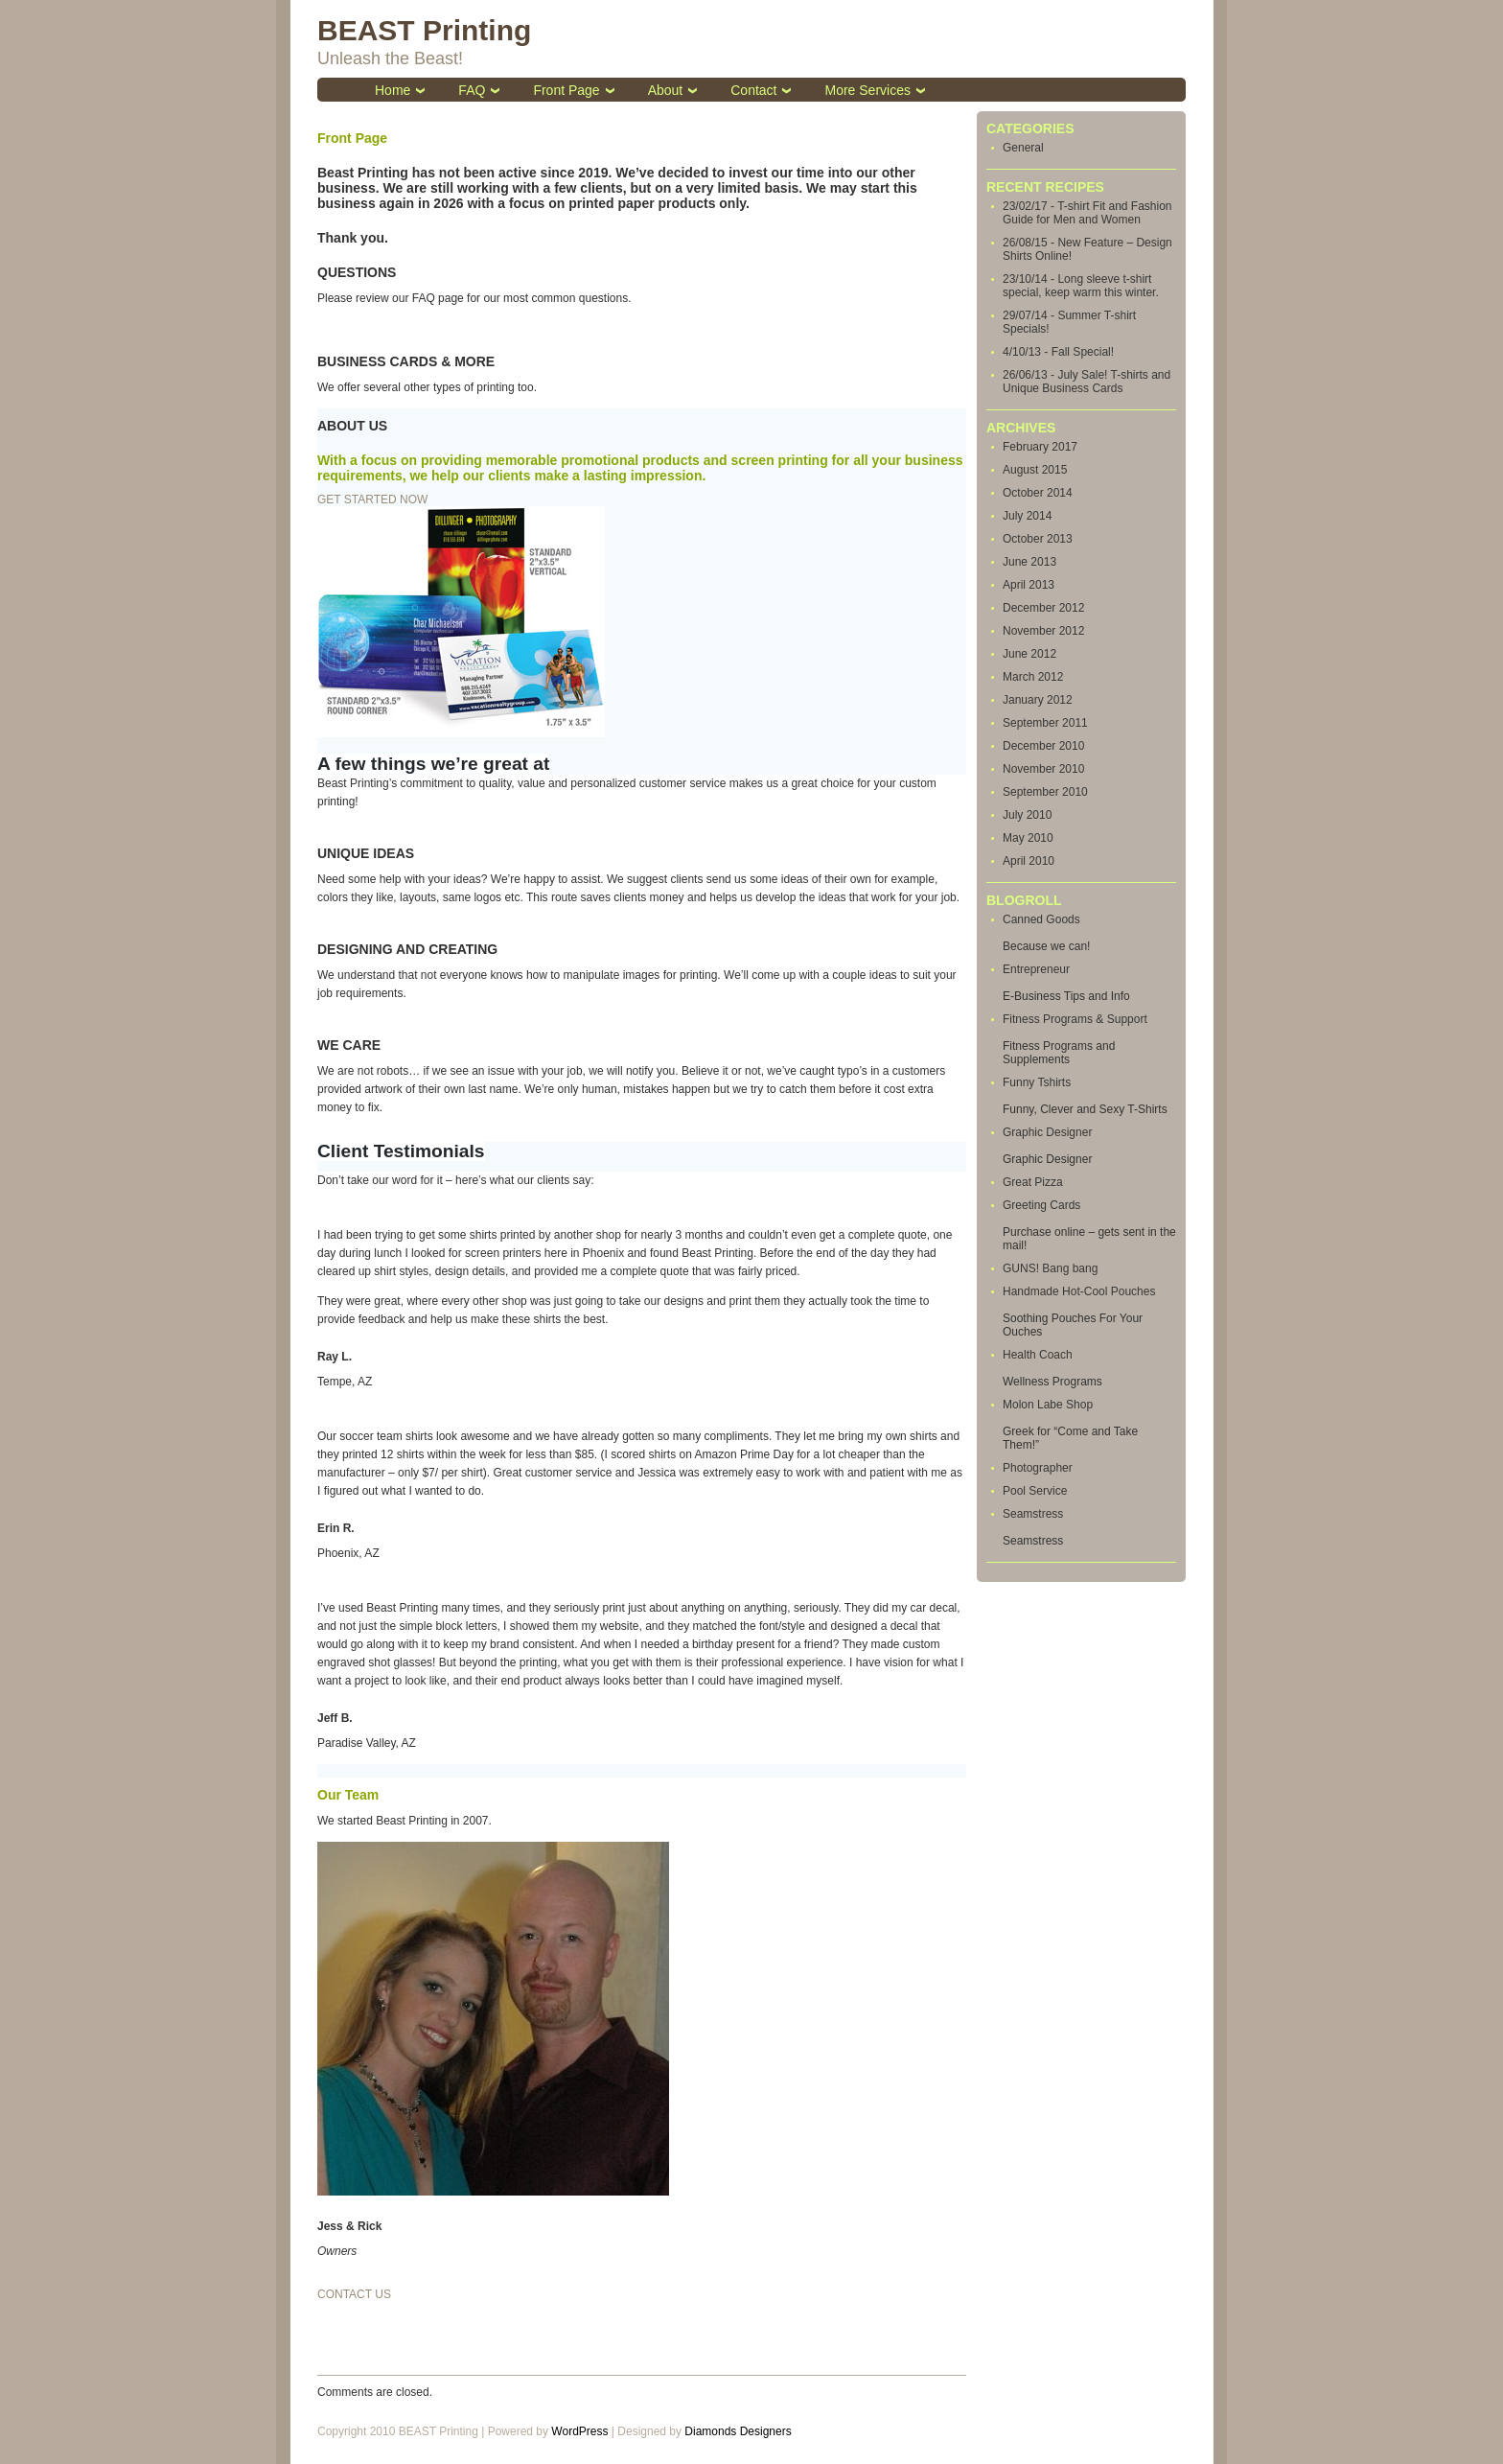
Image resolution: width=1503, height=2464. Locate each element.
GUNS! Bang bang (1050, 1268)
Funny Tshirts (1037, 1082)
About (665, 90)
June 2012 (1029, 654)
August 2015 (1035, 470)
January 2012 (1038, 700)
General (1023, 147)
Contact (753, 90)
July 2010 (1027, 815)
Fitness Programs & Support (1075, 1019)
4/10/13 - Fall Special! (1058, 352)
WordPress (579, 2431)
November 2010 (1043, 769)
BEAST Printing (424, 30)
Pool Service (1035, 1491)
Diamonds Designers (737, 2431)
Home (392, 90)
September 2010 (1045, 792)
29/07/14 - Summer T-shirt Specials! (1069, 322)
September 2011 (1045, 723)
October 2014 (1038, 493)
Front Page (566, 90)
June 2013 (1029, 562)
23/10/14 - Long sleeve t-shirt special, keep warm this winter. (1081, 285)
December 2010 (1043, 746)
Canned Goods (1041, 919)
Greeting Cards (1041, 1205)
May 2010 (1028, 838)
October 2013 (1038, 539)
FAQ (471, 90)
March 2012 (1033, 677)
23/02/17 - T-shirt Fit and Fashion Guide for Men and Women (1087, 212)
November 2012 (1043, 631)
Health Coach (1038, 1354)
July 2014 (1027, 516)
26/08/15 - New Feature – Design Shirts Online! (1087, 249)
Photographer (1038, 1468)
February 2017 (1040, 446)
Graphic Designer (1047, 1132)
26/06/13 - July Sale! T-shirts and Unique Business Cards (1086, 381)
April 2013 (1028, 585)
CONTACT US (354, 2294)
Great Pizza (1033, 1182)
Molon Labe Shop (1048, 1404)
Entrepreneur (1036, 969)
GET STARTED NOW (372, 499)
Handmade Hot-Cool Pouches (1079, 1291)
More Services (867, 90)
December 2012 (1043, 608)
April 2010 (1028, 861)
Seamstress (1033, 1514)
